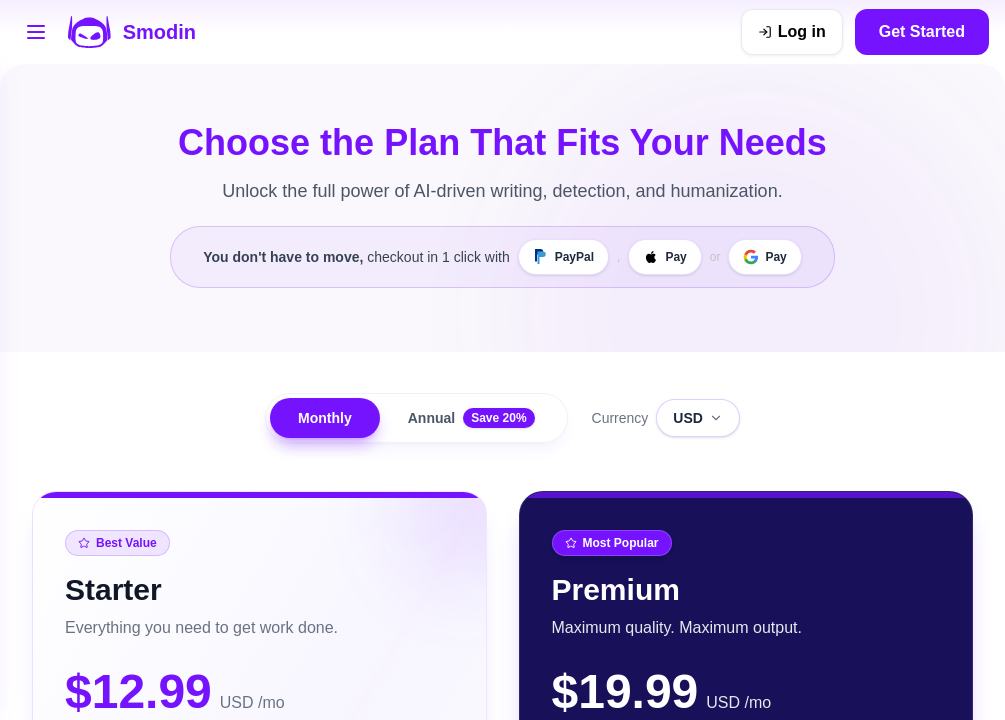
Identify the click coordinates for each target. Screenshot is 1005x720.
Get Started (922, 31)
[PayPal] (563, 257)
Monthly (325, 418)
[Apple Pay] (664, 257)
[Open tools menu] (36, 32)
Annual (471, 418)
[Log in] (792, 32)
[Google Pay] (764, 257)
